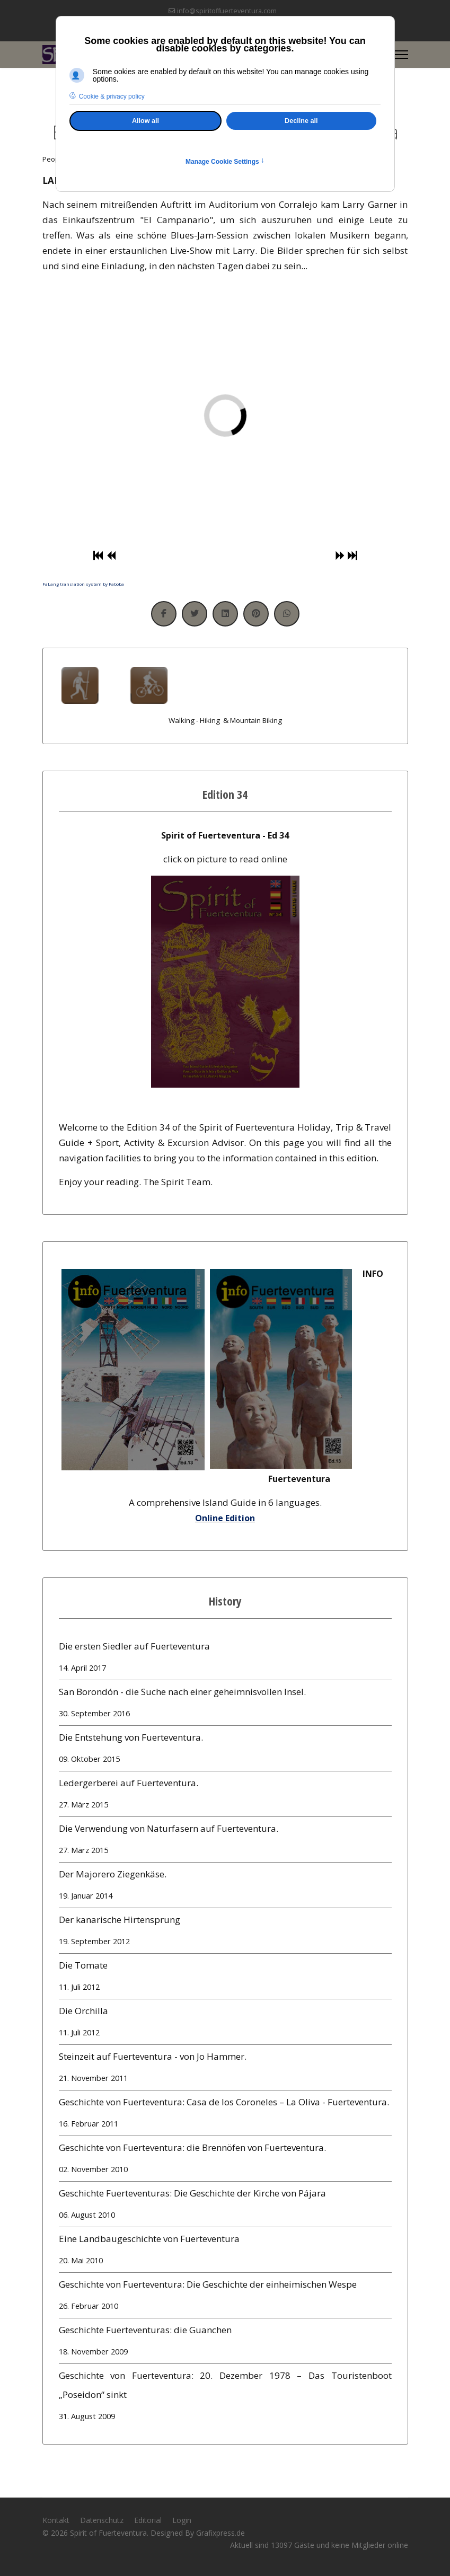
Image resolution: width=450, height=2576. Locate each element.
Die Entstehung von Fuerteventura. (225, 1750)
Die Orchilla (225, 2023)
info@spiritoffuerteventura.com (227, 10)
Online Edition (225, 1518)
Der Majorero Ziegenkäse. (225, 1886)
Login (181, 2520)
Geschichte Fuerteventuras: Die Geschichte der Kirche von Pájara (225, 2206)
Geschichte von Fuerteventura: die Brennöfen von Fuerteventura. (225, 2160)
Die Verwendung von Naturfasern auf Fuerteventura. (225, 1841)
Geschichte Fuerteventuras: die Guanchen (225, 2342)
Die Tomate (225, 1978)
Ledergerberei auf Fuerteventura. (225, 1795)
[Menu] (401, 54)
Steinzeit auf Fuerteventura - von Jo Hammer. (225, 2069)
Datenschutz (101, 2520)
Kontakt (55, 2520)
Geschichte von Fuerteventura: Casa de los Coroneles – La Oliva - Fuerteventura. (225, 2114)
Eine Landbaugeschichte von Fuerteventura (225, 2251)
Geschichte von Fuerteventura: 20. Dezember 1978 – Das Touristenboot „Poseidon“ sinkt (225, 2397)
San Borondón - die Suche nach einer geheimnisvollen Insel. (225, 1704)
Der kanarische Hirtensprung (225, 1932)
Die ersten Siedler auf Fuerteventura (225, 1659)
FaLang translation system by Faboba (83, 584)
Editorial (148, 2520)
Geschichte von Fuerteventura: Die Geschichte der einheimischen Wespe (225, 2297)
